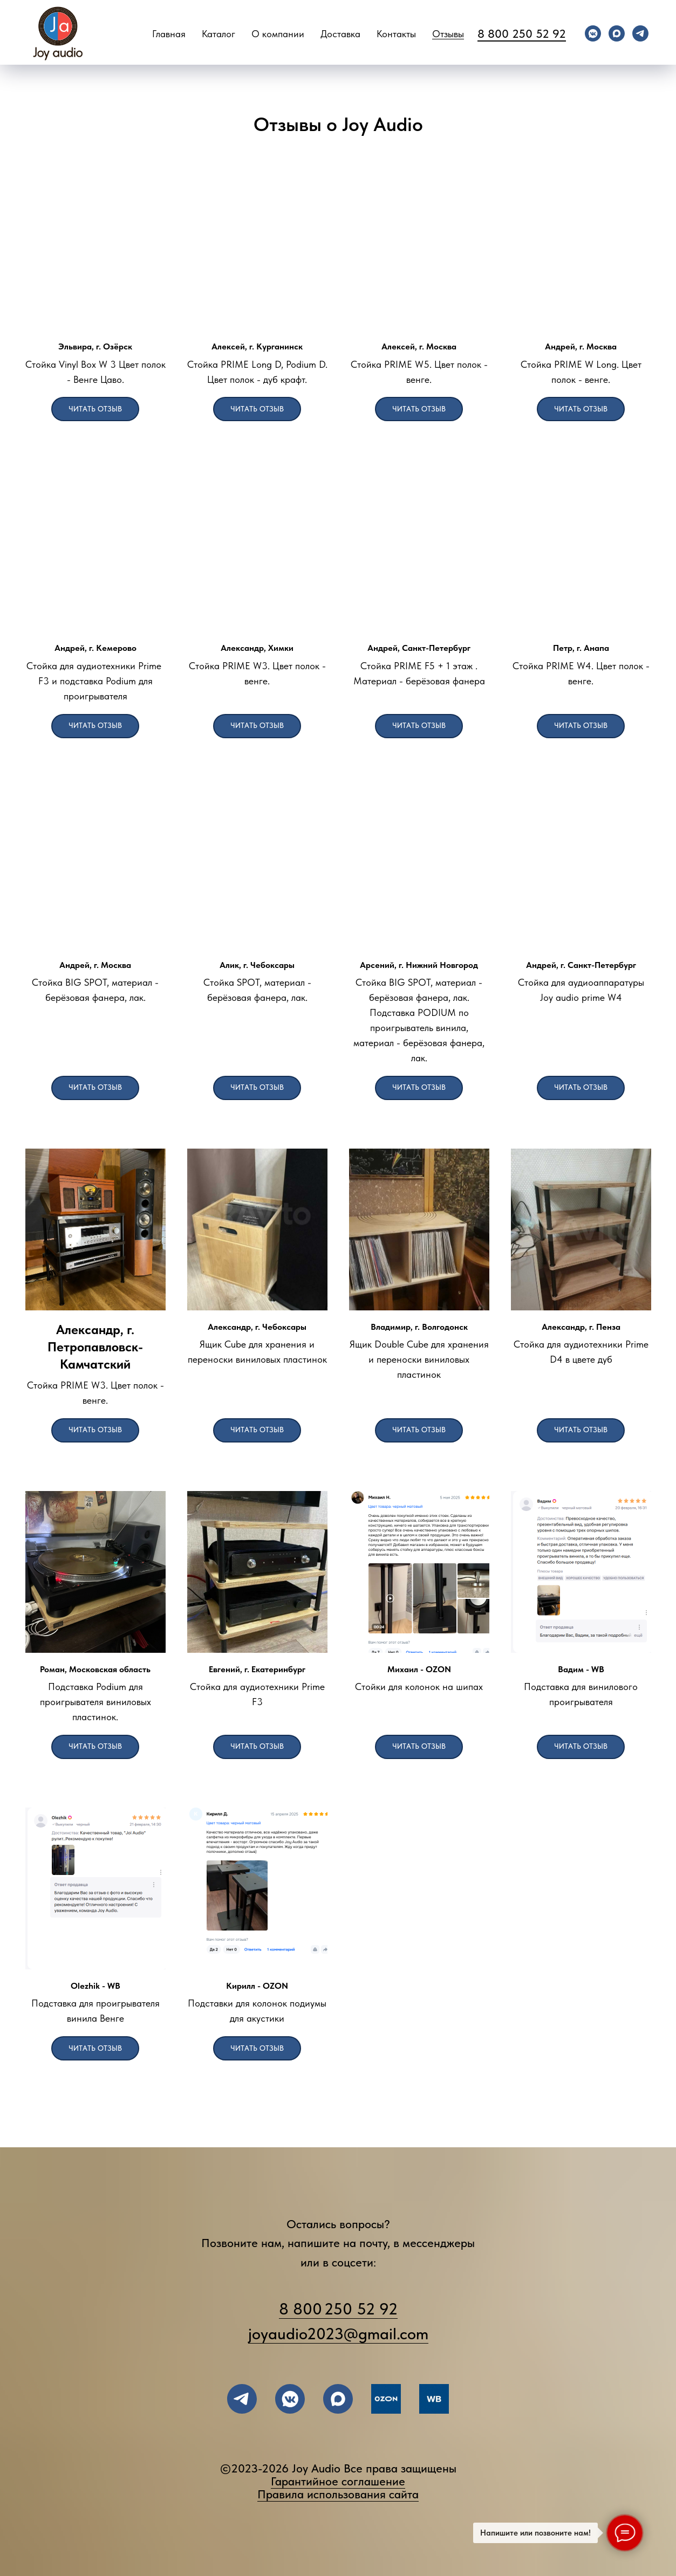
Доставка (340, 33)
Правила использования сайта (338, 2494)
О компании (277, 33)
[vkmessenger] (593, 33)
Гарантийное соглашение (338, 2481)
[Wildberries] (434, 2399)
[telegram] (640, 33)
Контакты (396, 33)
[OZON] (386, 2399)
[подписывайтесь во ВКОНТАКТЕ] (290, 2399)
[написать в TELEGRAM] (242, 2399)
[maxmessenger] (617, 33)
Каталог (218, 33)
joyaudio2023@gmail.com (338, 2333)
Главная (169, 33)
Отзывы (448, 33)
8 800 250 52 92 (521, 33)
